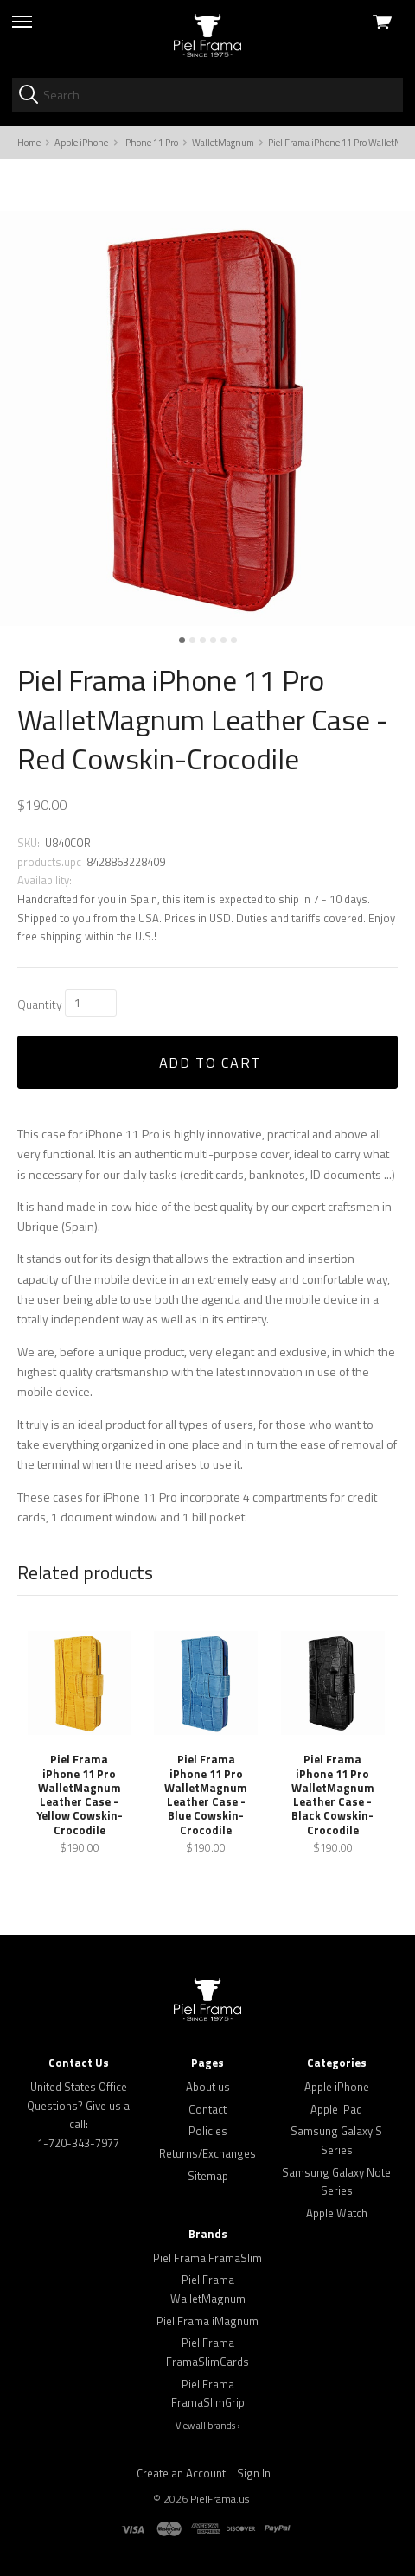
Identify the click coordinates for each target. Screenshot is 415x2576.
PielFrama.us (219, 2498)
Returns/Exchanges (207, 2153)
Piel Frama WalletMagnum (208, 2289)
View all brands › (208, 2426)
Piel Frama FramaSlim (207, 2258)
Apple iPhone (336, 2086)
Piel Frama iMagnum (207, 2321)
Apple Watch (336, 2213)
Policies (207, 2130)
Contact (207, 2109)
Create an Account (181, 2473)
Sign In (254, 2473)
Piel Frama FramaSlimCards (207, 2352)
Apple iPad (336, 2109)
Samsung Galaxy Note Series (336, 2182)
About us (208, 2086)
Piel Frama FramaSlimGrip (208, 2393)
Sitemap (208, 2175)
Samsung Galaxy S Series (336, 2140)
